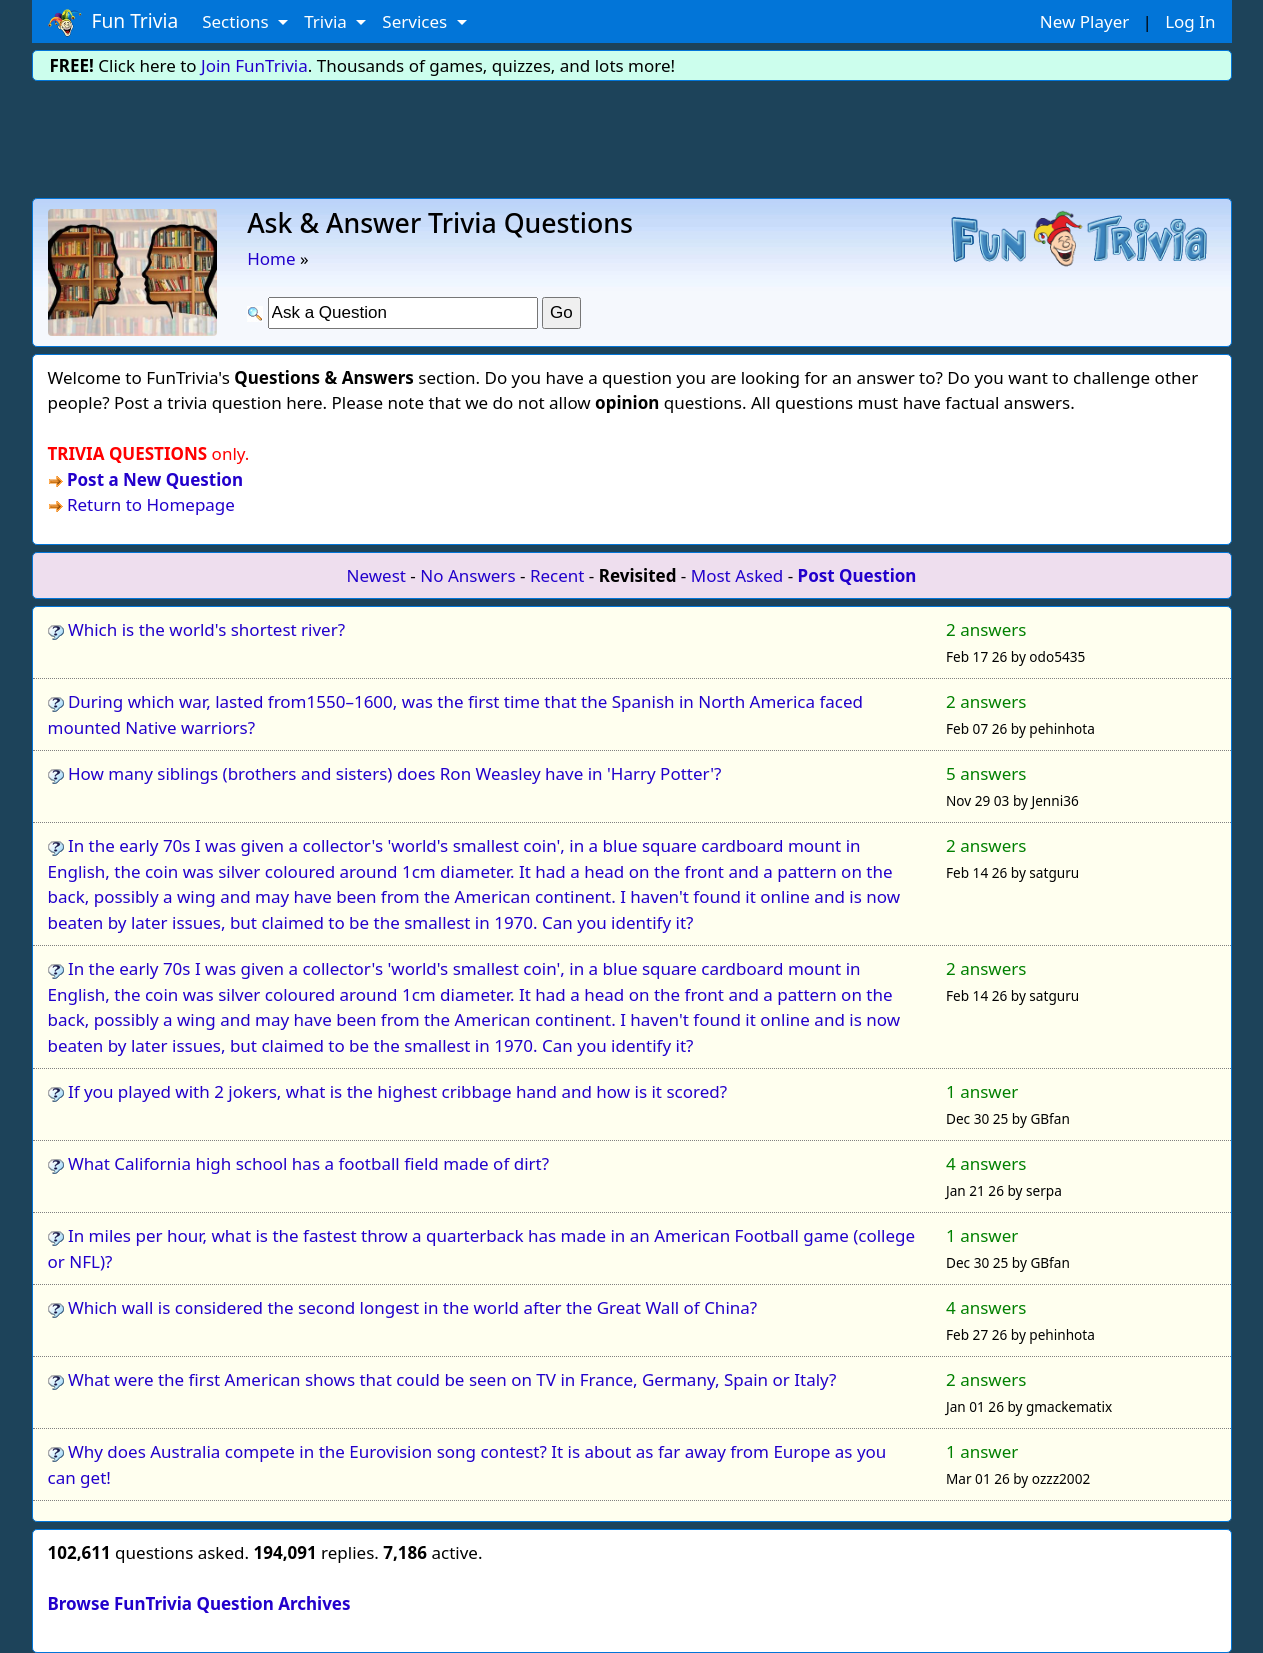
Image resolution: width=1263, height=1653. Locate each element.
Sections (237, 21)
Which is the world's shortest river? (206, 629)
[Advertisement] (632, 136)
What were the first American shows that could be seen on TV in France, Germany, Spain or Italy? (452, 1379)
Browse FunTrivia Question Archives (199, 1603)
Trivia (327, 21)
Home (271, 258)
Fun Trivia (113, 22)
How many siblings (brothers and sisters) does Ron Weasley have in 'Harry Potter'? (395, 773)
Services (416, 21)
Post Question (857, 575)
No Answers (467, 575)
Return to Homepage (151, 504)
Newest (376, 575)
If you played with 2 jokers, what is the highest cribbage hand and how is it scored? (397, 1091)
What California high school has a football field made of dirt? (308, 1163)
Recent (557, 575)
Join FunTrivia (254, 65)
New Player (1084, 21)
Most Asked (737, 575)
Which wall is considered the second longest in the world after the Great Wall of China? (412, 1307)
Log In (1190, 21)
